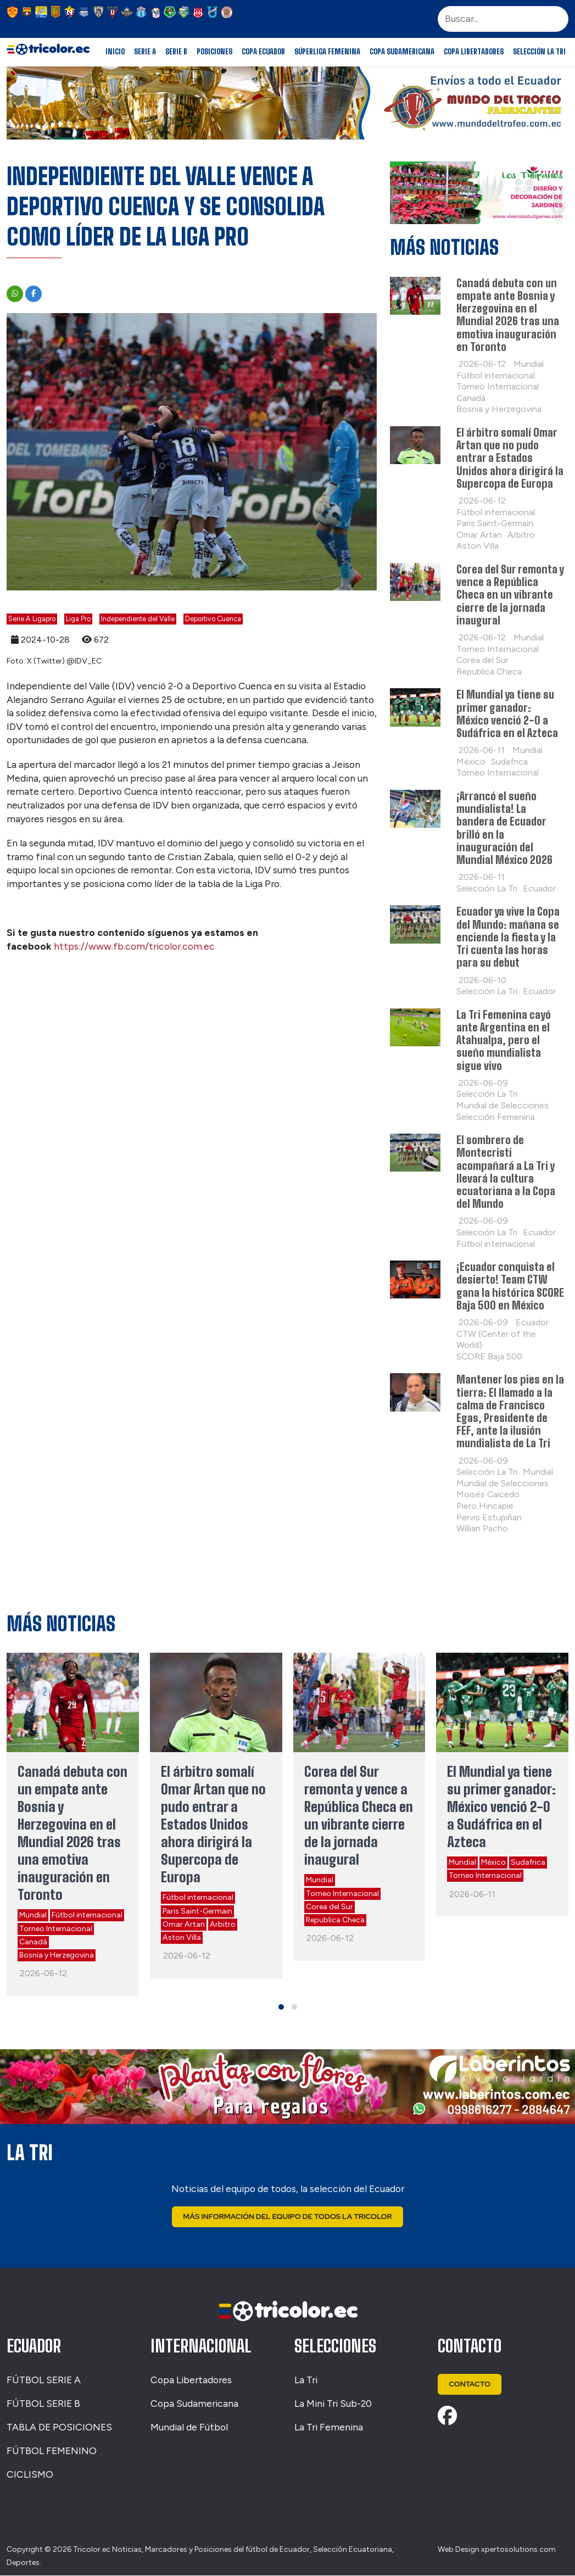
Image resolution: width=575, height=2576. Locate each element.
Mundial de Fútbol (189, 2427)
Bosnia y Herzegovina (56, 1955)
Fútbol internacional (87, 1915)
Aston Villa (182, 1937)
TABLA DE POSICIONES (59, 2427)
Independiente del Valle (138, 619)
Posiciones (214, 52)
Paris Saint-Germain (197, 1911)
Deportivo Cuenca (213, 619)
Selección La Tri (539, 52)
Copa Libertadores (474, 52)
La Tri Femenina (328, 2427)
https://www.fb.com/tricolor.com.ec (134, 946)
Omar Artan (184, 1924)
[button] (281, 2006)
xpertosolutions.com (518, 2549)
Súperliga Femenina (327, 52)
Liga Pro (78, 619)
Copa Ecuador (263, 52)
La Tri (305, 2380)
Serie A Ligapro (31, 619)
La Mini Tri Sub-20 (333, 2404)
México (493, 1862)
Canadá (33, 1942)
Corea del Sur (329, 1906)
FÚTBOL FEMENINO (52, 2451)
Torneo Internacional (55, 1928)
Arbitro (223, 1924)
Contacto (470, 2385)
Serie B (176, 52)
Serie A (145, 52)
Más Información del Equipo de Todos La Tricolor (287, 2217)
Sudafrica (528, 1862)
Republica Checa (335, 1920)
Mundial (33, 1915)
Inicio (115, 52)
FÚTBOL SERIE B (43, 2404)
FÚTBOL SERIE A (44, 2380)
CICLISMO (30, 2474)
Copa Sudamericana (402, 52)
